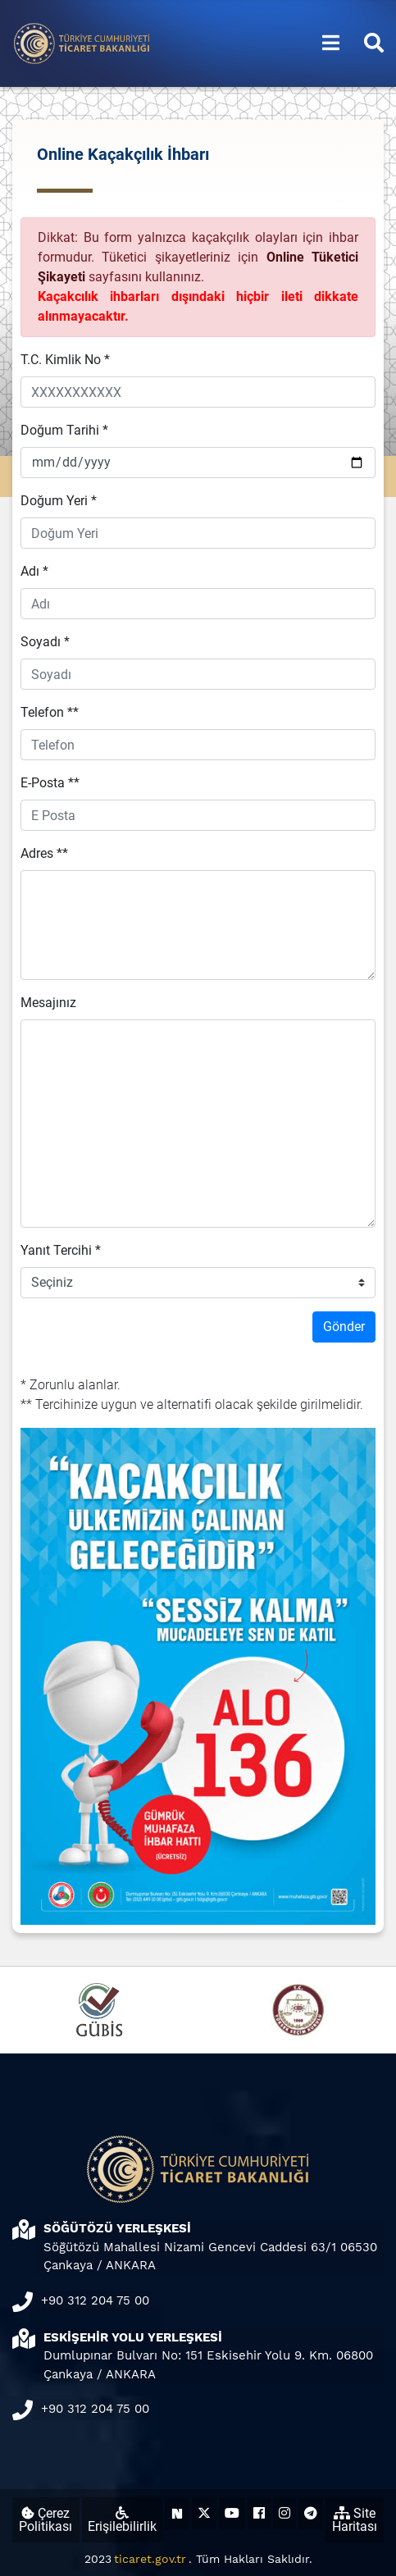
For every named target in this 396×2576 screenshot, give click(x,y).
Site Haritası (354, 2519)
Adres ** (44, 853)
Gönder (344, 1326)
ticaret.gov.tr (150, 2558)
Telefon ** (49, 712)
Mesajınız (48, 1002)
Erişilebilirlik (122, 2520)
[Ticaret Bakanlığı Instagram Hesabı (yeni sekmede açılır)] (284, 2513)
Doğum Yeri (58, 500)
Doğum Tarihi (64, 430)
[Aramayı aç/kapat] (374, 43)
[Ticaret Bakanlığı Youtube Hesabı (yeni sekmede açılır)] (232, 2513)
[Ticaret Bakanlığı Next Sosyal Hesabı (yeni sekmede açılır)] (177, 2513)
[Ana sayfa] (82, 42)
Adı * (34, 571)
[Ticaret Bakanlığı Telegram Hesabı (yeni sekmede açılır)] (310, 2513)
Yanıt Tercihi (60, 1250)
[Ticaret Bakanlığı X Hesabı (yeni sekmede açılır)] (204, 2513)
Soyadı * (45, 642)
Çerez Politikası (45, 2519)
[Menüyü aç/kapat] (331, 43)
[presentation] (145, 1343)
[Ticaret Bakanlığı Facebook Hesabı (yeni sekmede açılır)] (259, 2513)
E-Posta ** (50, 783)
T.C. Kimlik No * (65, 359)
